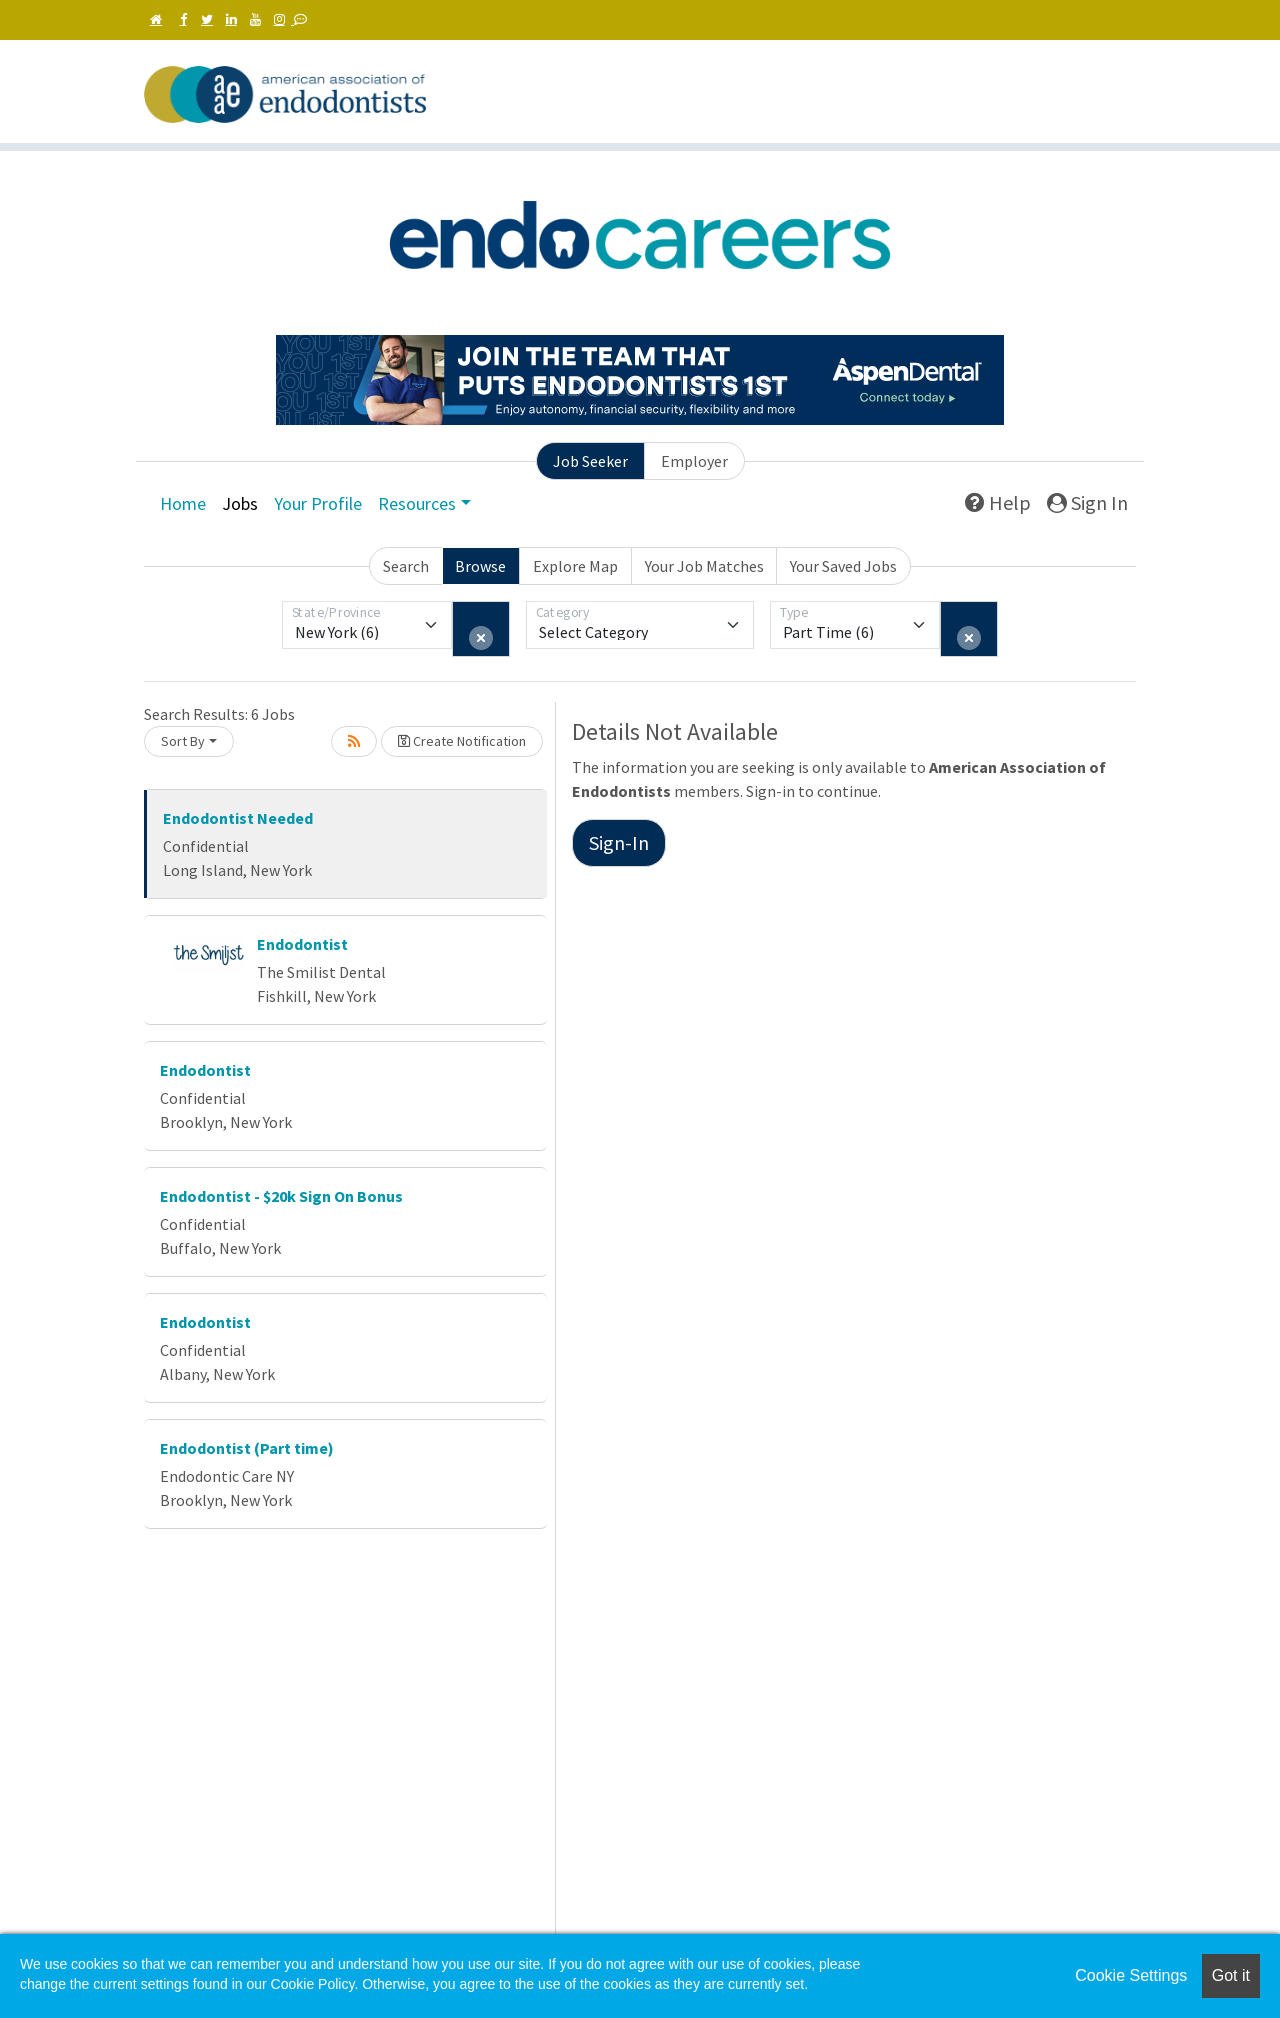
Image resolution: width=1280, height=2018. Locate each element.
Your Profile (318, 503)
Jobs (240, 503)
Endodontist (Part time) (247, 1448)
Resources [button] (417, 503)
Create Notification (462, 741)
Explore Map (575, 566)
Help (998, 502)
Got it (1231, 1975)
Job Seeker (590, 461)
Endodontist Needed (238, 818)
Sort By (183, 741)
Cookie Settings (1131, 1975)
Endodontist (302, 944)
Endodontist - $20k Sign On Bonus (281, 1196)
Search (406, 566)
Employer (694, 461)
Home (183, 503)
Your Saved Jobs (843, 566)
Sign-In (619, 842)
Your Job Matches (704, 566)
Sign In (1087, 502)
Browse (480, 566)
